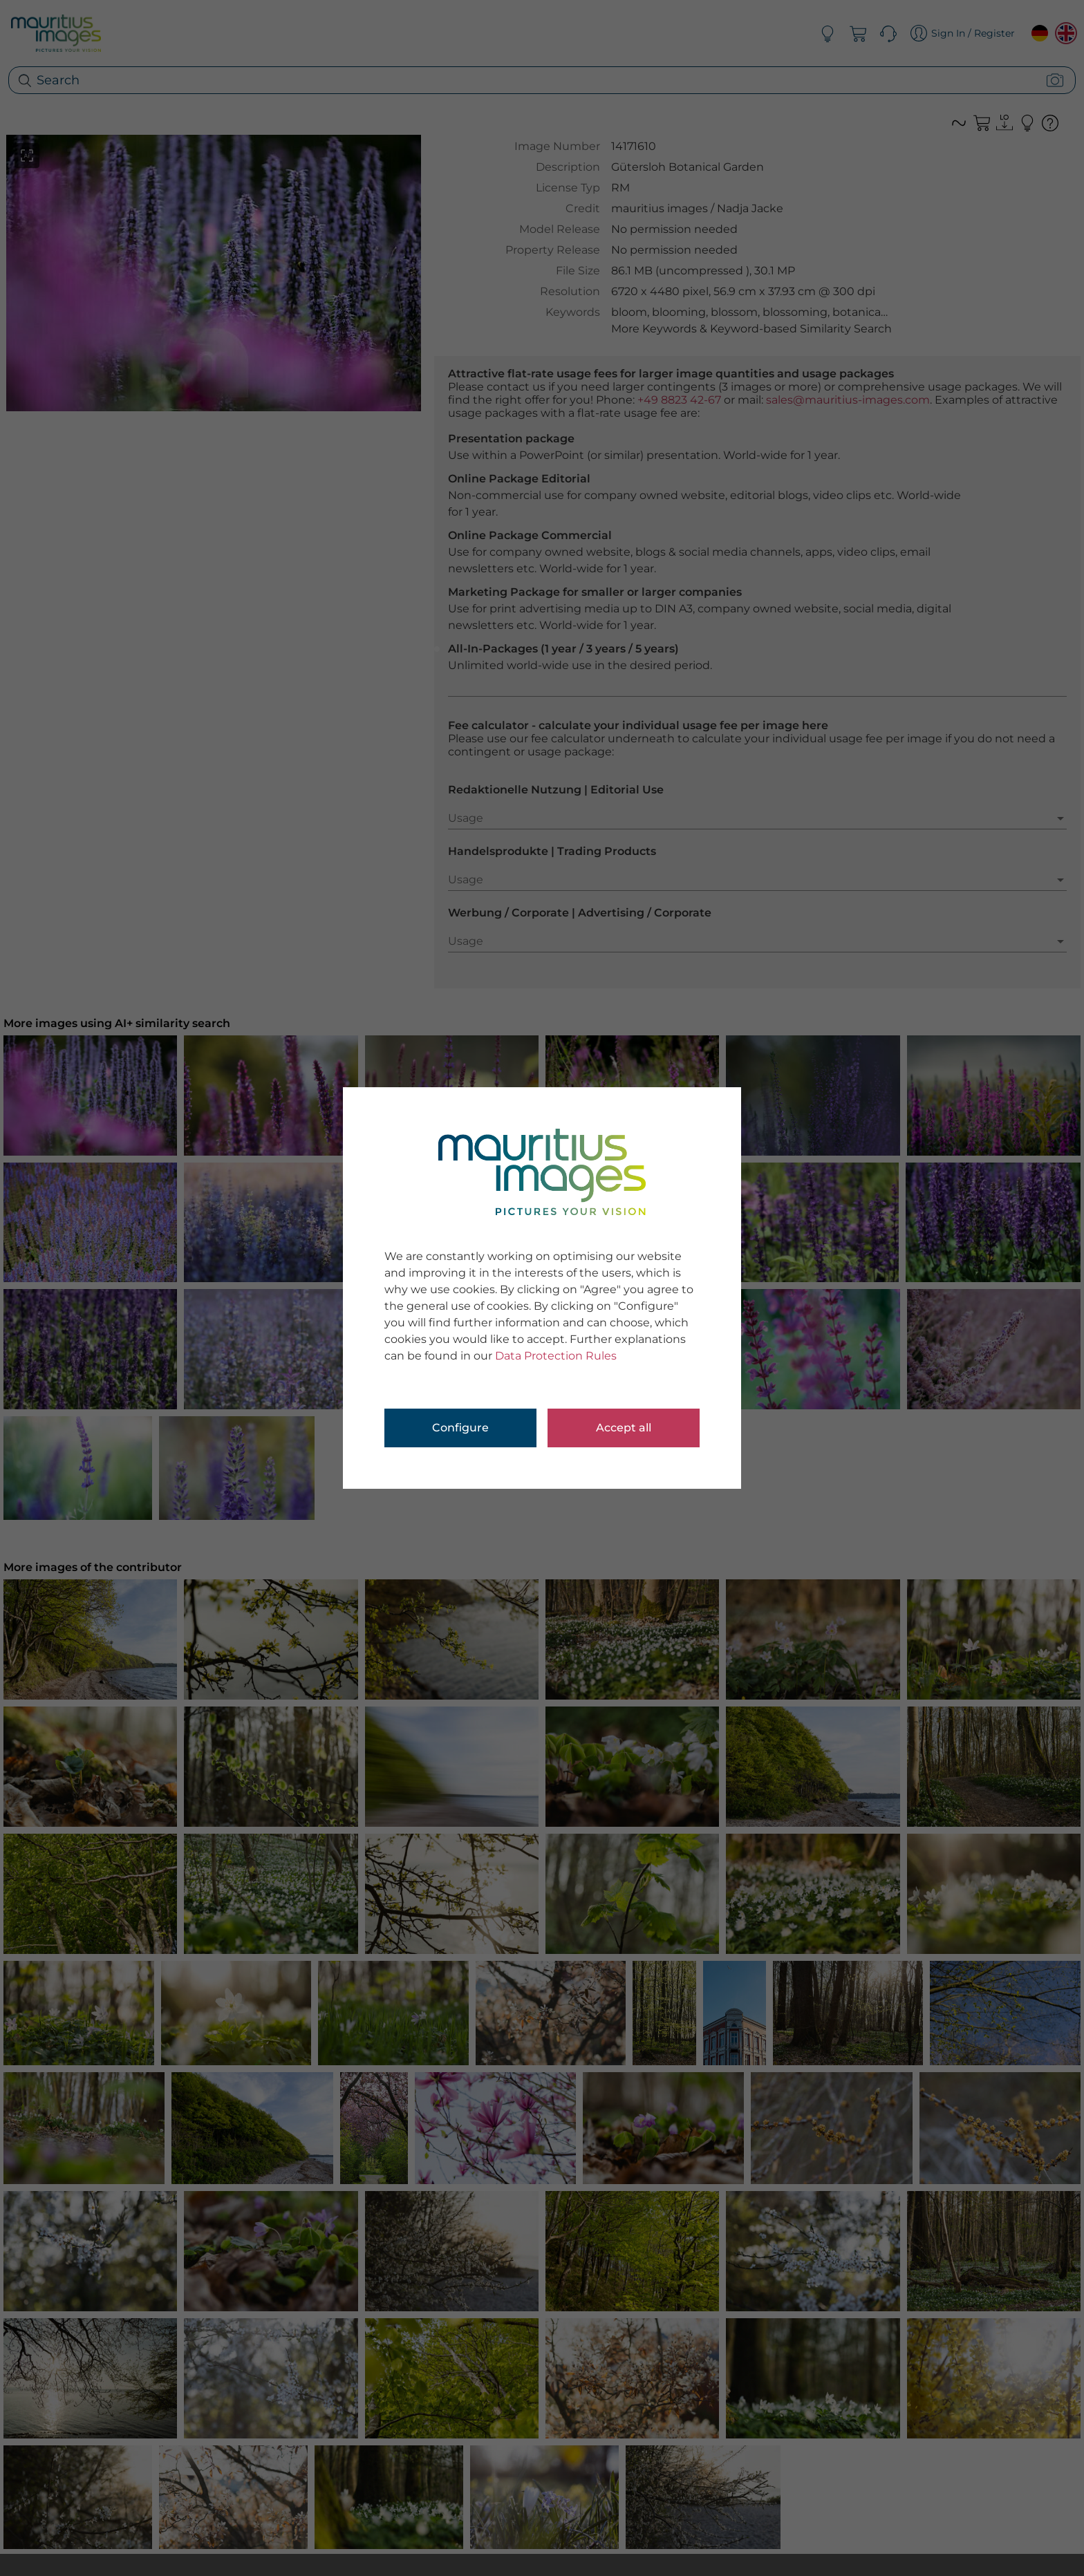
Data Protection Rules (556, 1355)
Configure (460, 1427)
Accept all (623, 1427)
